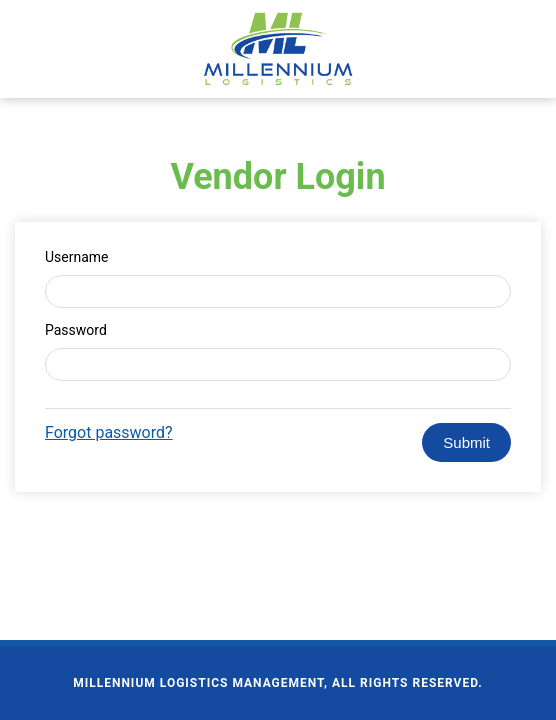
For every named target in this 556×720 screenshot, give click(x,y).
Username (77, 257)
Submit (466, 442)
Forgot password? (109, 432)
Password (76, 330)
